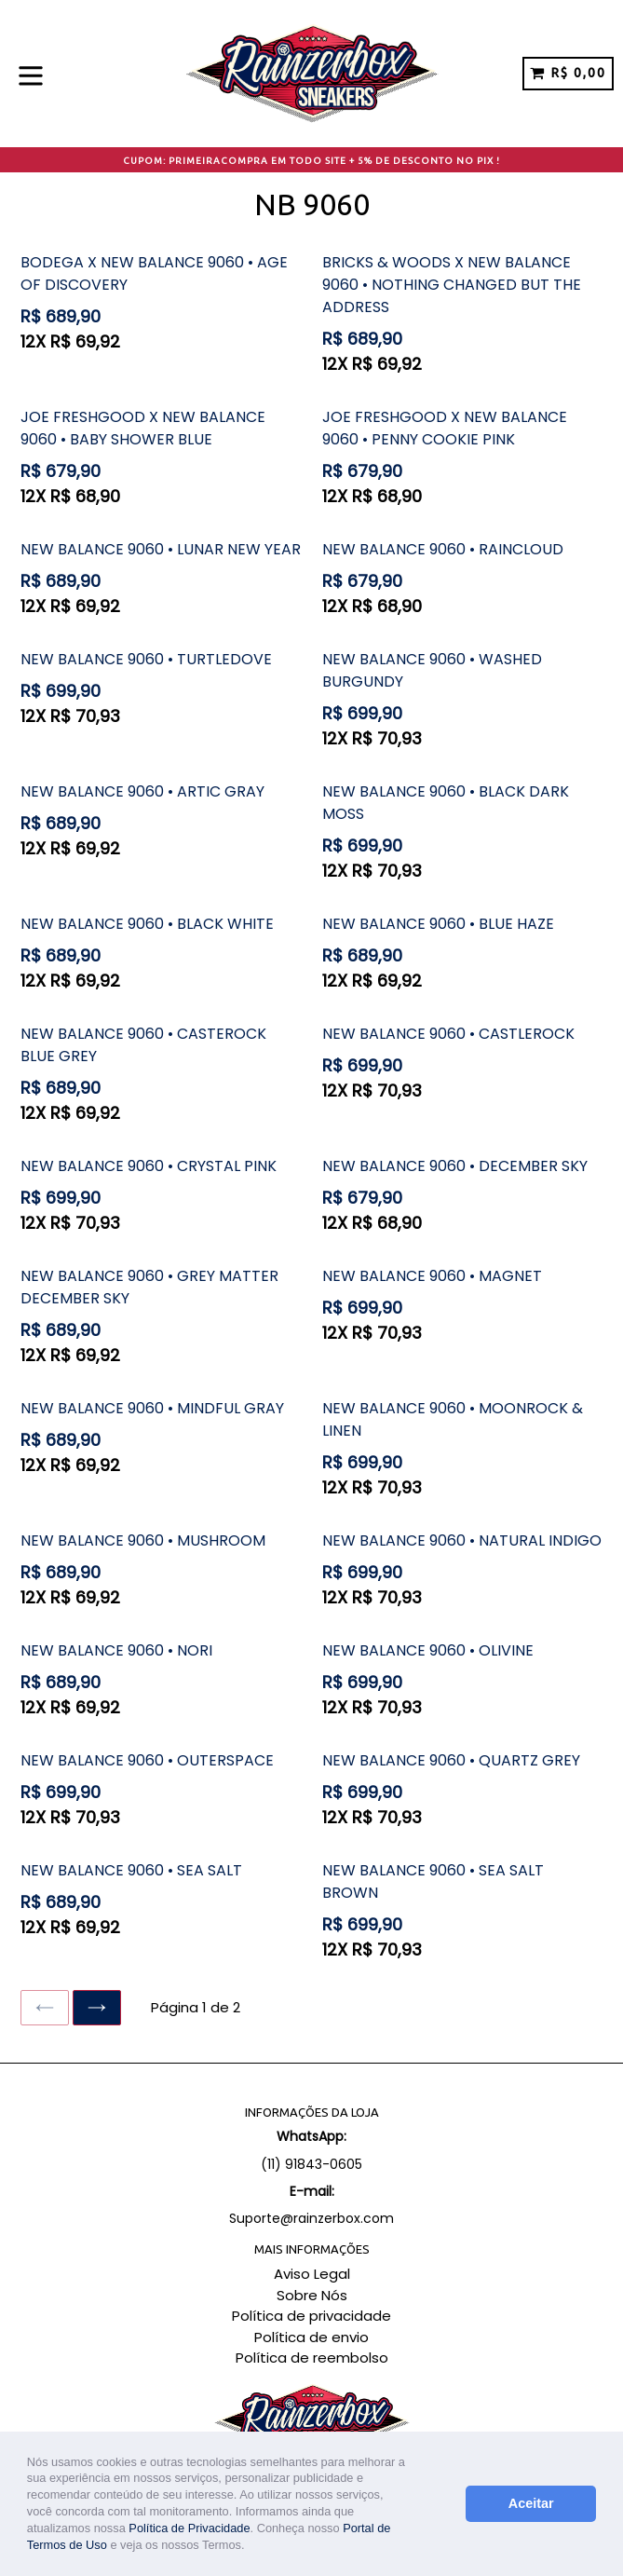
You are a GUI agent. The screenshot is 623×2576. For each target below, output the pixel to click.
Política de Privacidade (189, 2528)
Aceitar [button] (531, 2503)
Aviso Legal (312, 2273)
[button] (250, 2546)
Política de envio (311, 2337)
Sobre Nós (312, 2295)
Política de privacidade (311, 2315)
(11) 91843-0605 (311, 2164)
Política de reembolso (312, 2357)
